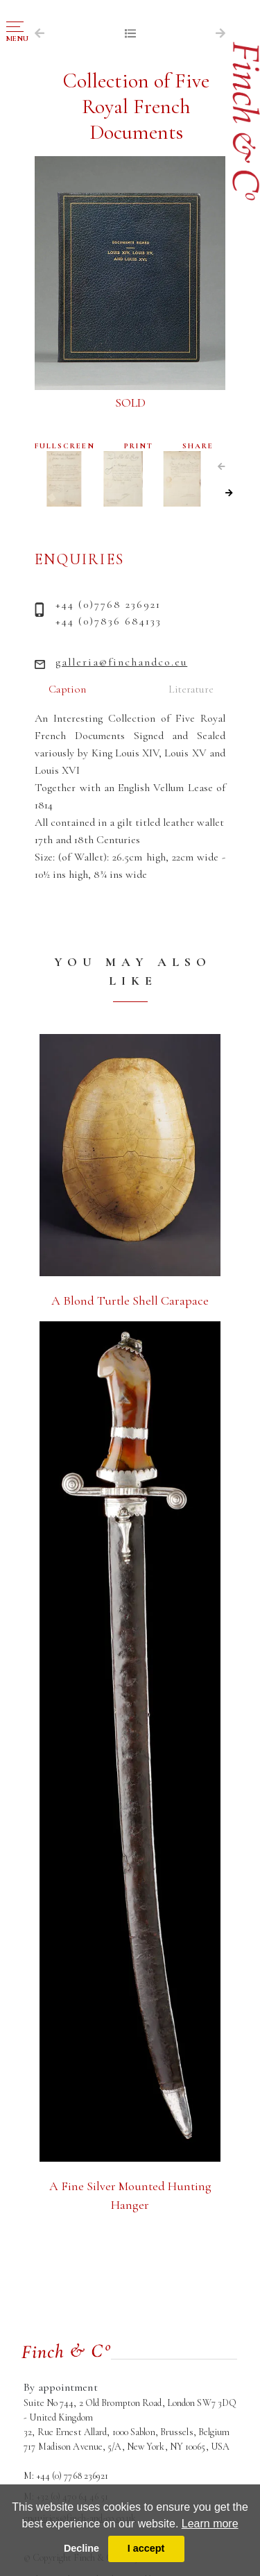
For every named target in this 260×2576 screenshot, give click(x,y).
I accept (146, 2548)
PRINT (138, 445)
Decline (81, 2548)
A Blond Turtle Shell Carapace (130, 1300)
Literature (191, 689)
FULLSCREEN (65, 445)
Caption (67, 689)
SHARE (198, 445)
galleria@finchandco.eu (121, 662)
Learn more (210, 2524)
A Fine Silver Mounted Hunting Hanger (130, 2195)
